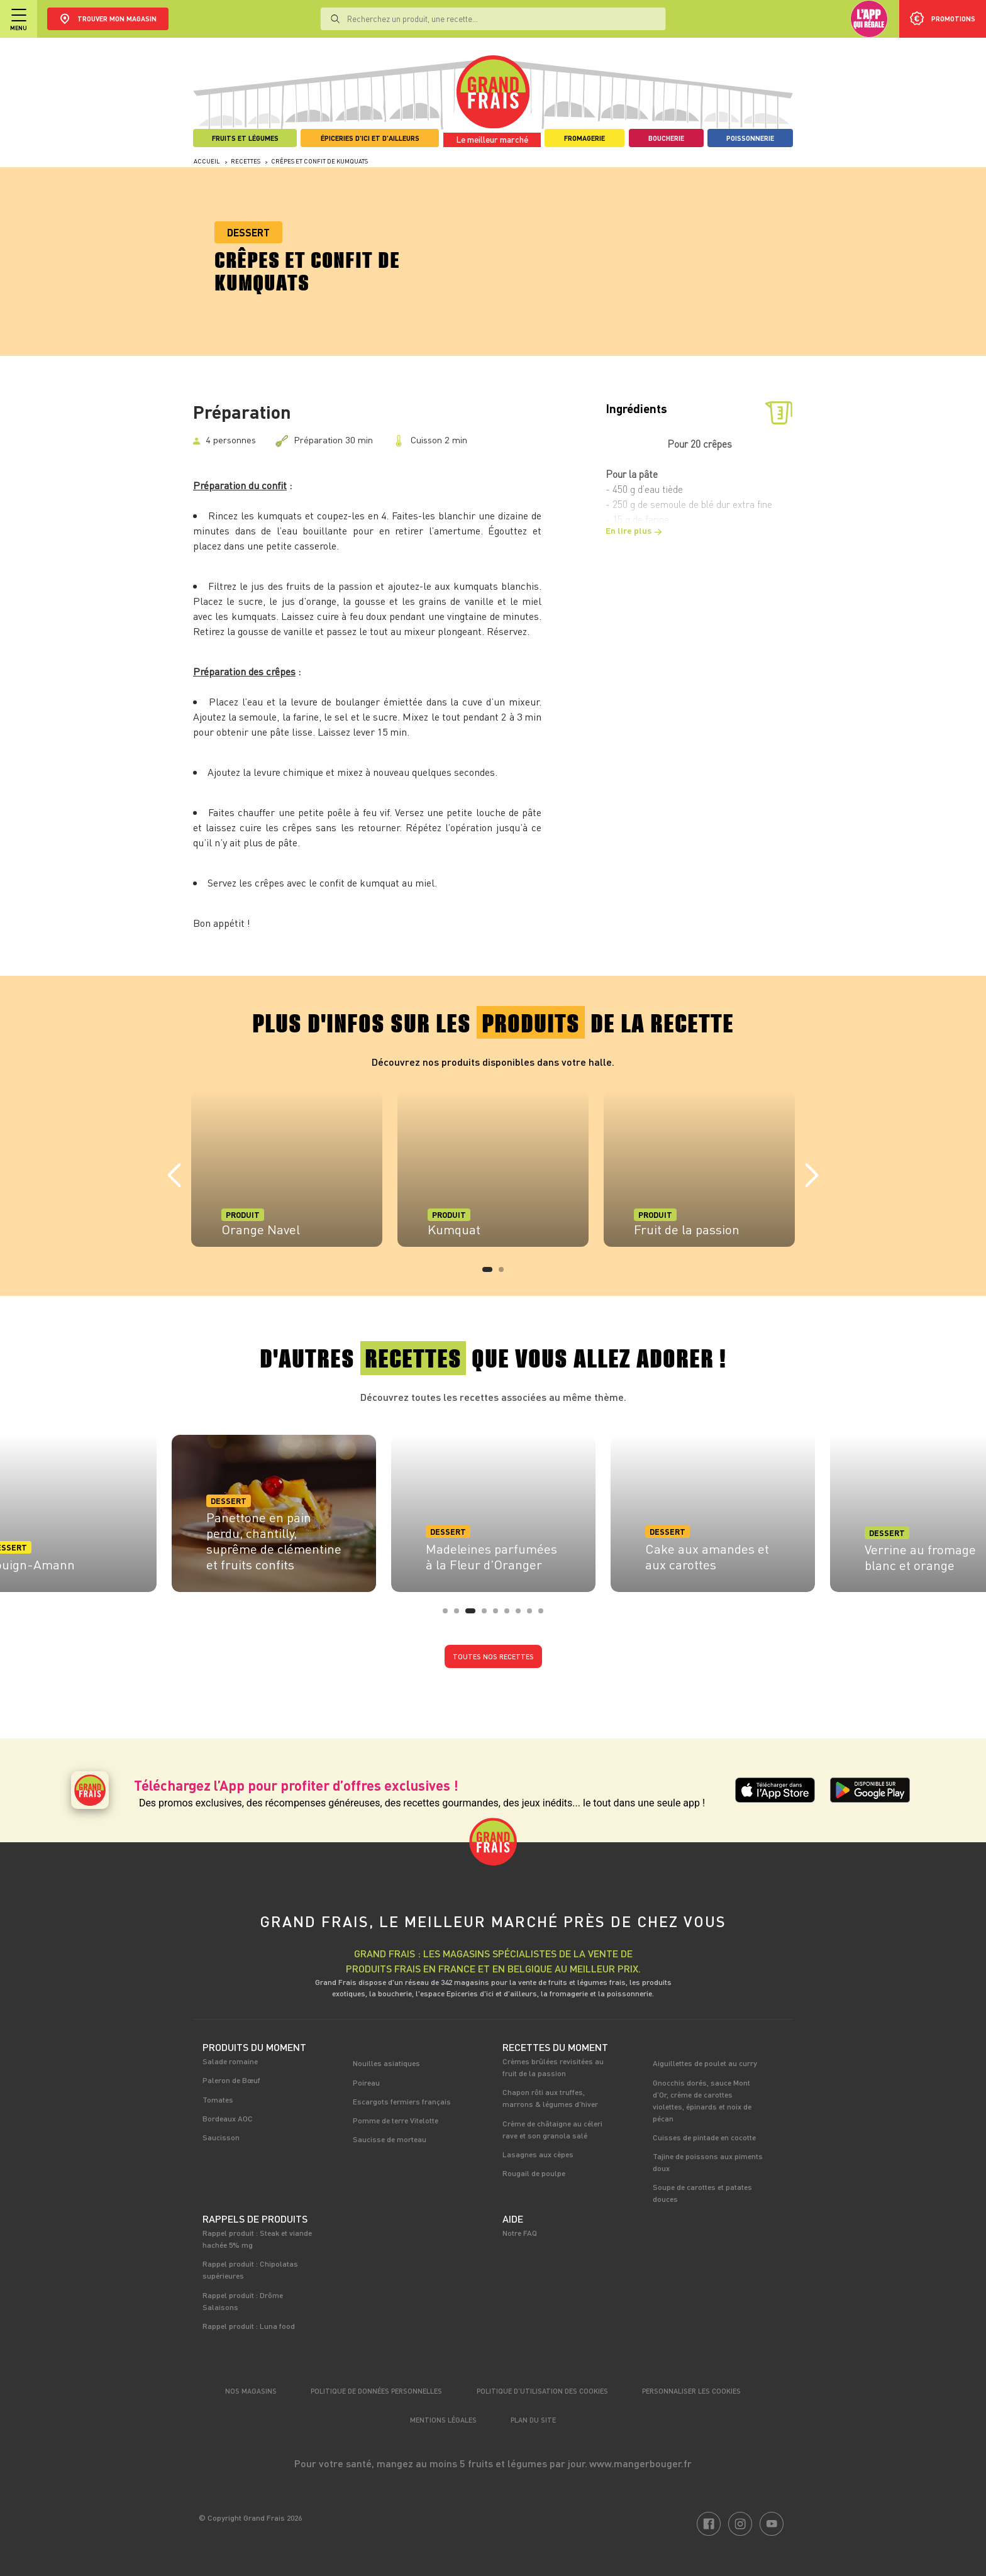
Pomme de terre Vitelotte (395, 2120)
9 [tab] (544, 1614)
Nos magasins (251, 2391)
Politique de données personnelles (376, 2391)
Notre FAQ (519, 2233)
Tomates (217, 2099)
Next (812, 1175)
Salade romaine (230, 2061)
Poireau (366, 2082)
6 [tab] (510, 1614)
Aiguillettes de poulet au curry (705, 2063)
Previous (174, 1175)
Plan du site (533, 2419)
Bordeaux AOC (227, 2118)
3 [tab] (471, 1614)
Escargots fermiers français (402, 2101)
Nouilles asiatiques (386, 2063)
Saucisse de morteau (389, 2139)
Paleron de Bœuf (231, 2080)
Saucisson (221, 2137)
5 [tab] (499, 1614)
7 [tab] (522, 1614)
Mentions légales (443, 2419)
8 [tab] (533, 1614)
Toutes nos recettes (493, 1656)
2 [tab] (505, 1273)
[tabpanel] (287, 1168)
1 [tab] (488, 1273)
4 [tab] (488, 1614)
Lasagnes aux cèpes (537, 2154)
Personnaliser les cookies (691, 2391)
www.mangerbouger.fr (640, 2463)
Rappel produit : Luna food (248, 2326)
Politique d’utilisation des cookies (542, 2391)
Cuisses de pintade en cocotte (704, 2137)
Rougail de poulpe (533, 2173)
